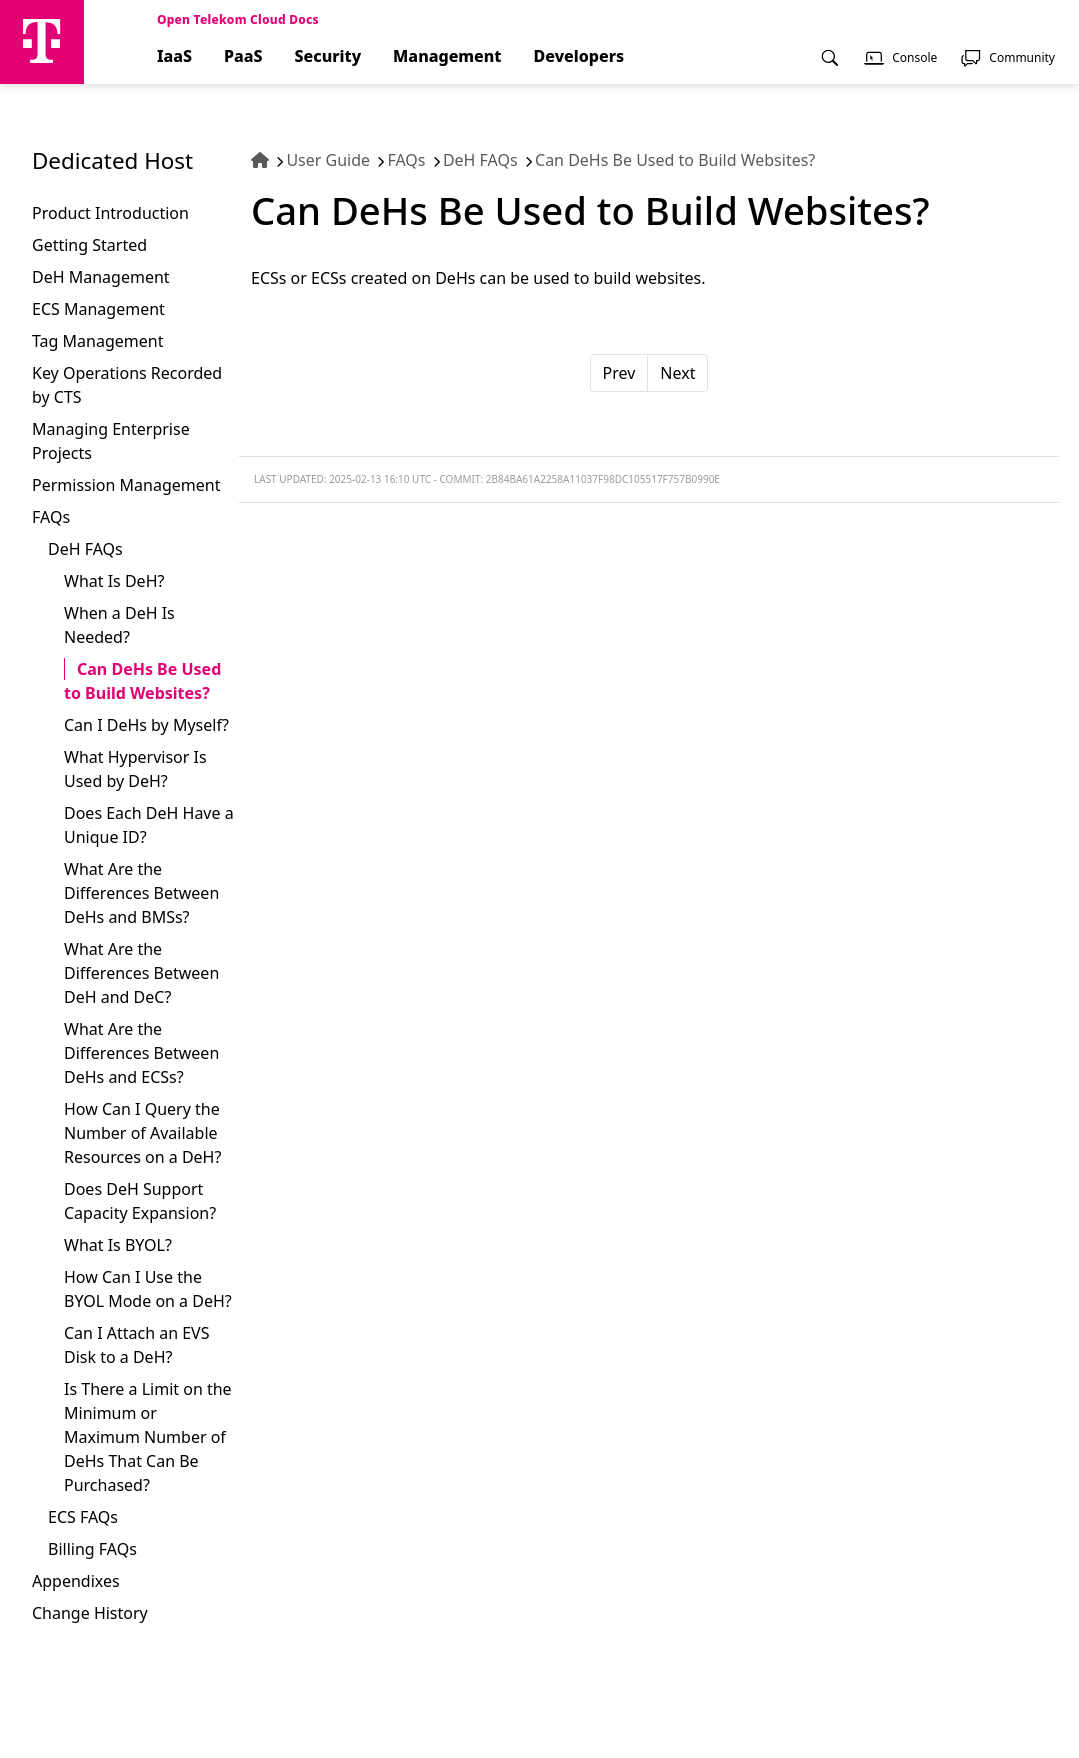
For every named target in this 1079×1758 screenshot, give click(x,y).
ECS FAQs (83, 1517)
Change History (90, 1613)
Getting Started (89, 245)
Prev (619, 373)
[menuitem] (830, 65)
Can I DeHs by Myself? (146, 725)
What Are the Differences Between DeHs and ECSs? (141, 1053)
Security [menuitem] (328, 56)
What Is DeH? (114, 581)
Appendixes (76, 1581)
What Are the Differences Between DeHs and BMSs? (141, 893)
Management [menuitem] (447, 56)
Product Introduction (110, 213)
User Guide (328, 160)
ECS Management (98, 309)
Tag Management (97, 341)
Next (677, 373)
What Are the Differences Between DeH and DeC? (141, 973)
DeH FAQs (85, 549)
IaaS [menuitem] (174, 56)
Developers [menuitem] (579, 56)
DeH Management (101, 277)
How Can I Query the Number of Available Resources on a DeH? (142, 1133)
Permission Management (126, 485)
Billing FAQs (92, 1549)
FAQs (51, 517)
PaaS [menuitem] (243, 56)
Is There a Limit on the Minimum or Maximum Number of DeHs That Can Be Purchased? (148, 1437)
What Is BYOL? (118, 1245)
